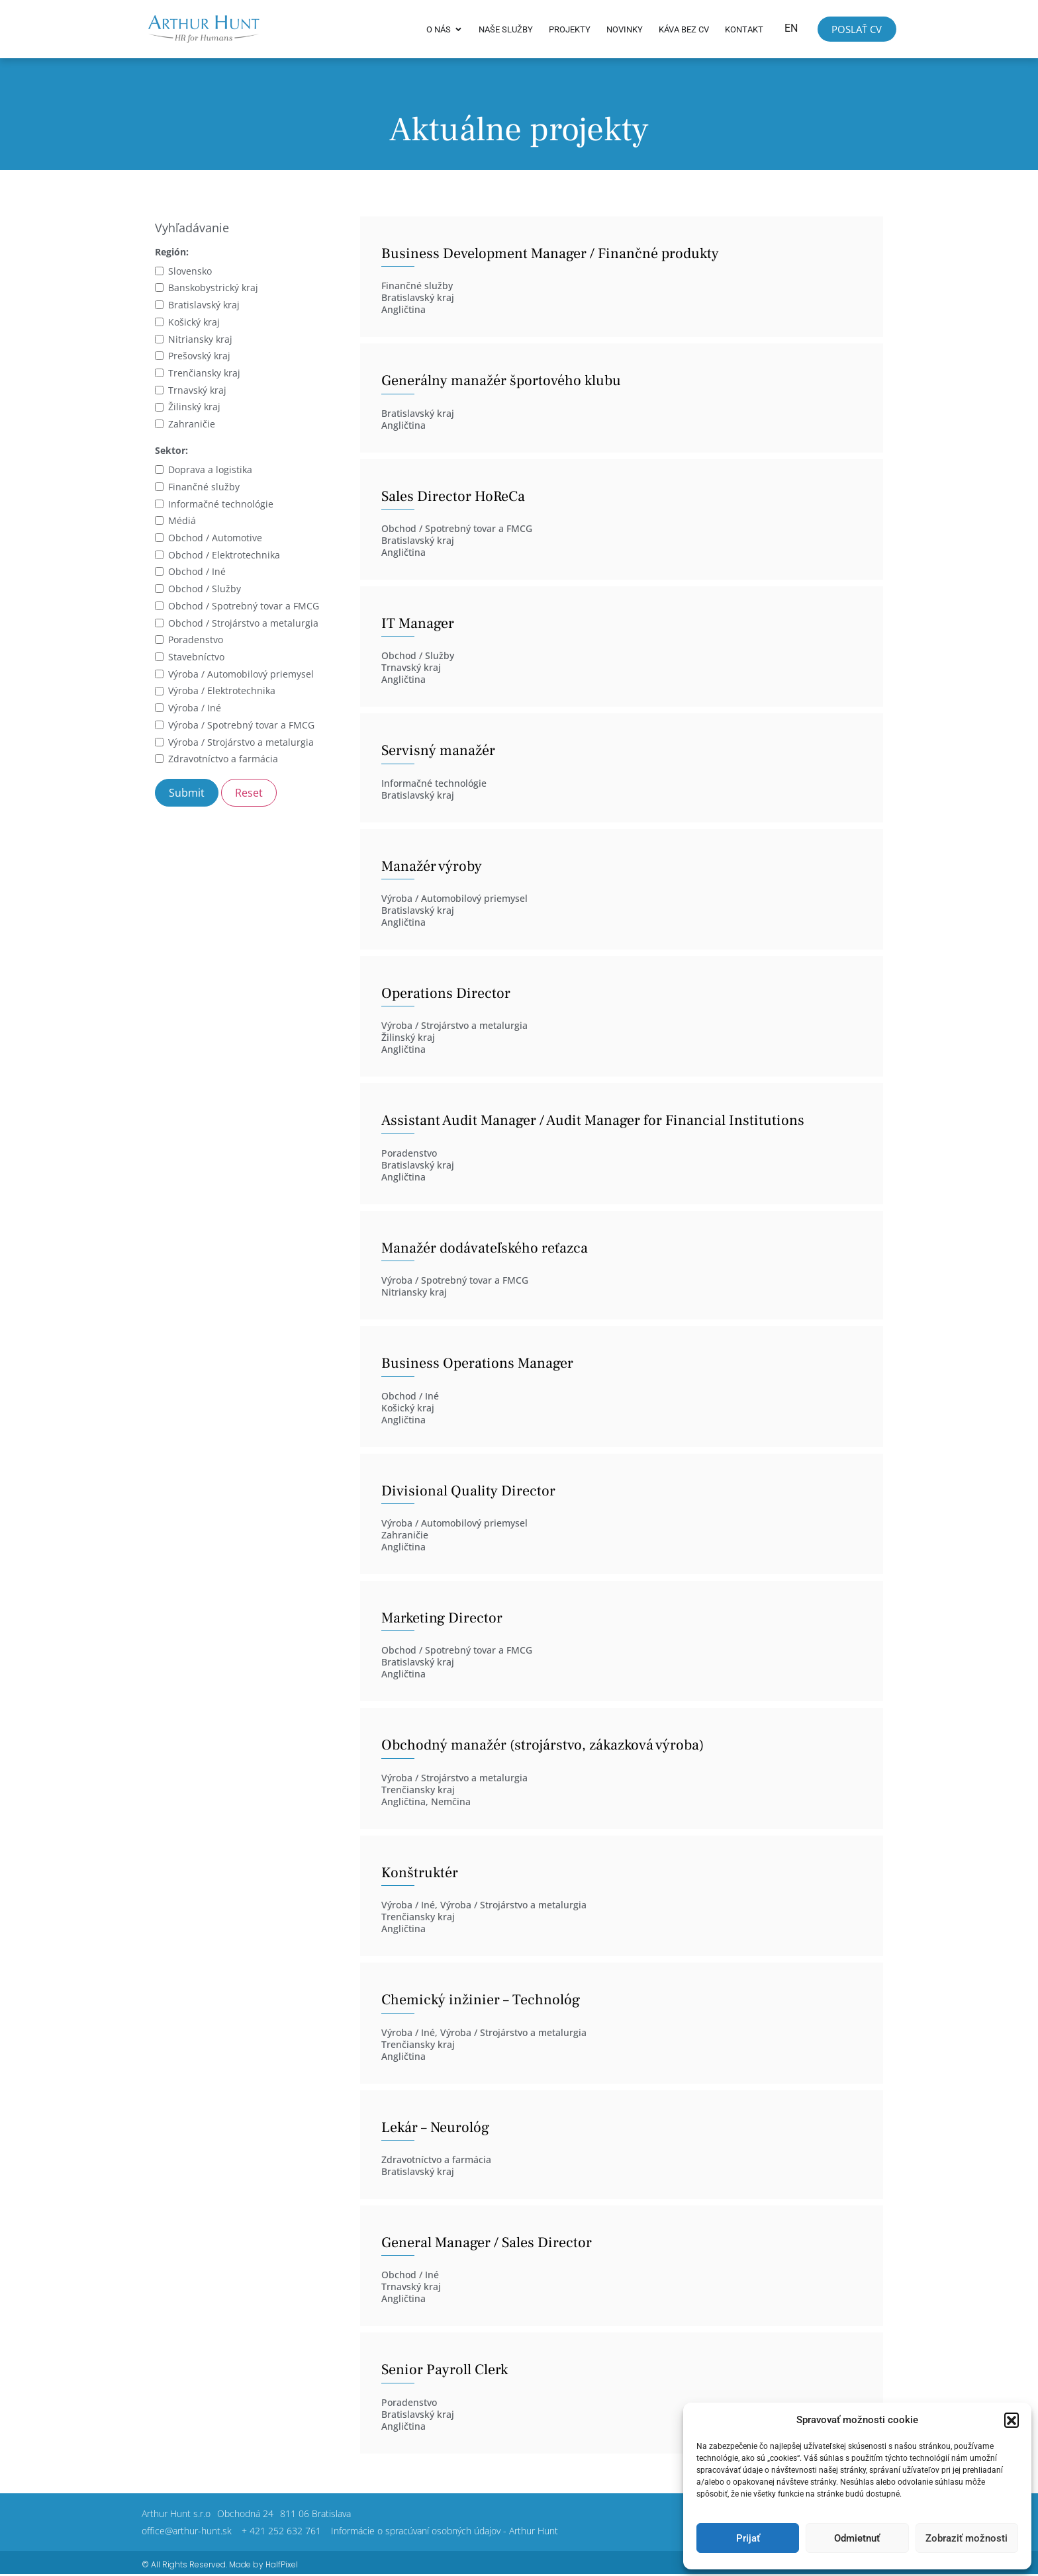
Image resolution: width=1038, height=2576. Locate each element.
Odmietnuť (857, 2538)
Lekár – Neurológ (435, 2128)
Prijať (748, 2538)
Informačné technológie (220, 504)
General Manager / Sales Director (486, 2244)
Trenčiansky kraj (204, 374)
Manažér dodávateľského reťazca (484, 1248)
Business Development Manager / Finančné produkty (550, 254)
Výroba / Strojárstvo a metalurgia (241, 742)
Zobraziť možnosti (966, 2538)
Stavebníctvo (196, 658)
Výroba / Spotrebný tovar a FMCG (241, 725)
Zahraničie (191, 425)
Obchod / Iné (197, 572)
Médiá (182, 521)
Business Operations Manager (477, 1364)
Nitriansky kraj (200, 339)
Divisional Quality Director (468, 1491)
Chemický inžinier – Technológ (480, 2001)
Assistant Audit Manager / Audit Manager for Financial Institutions (592, 1121)
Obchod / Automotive (215, 539)
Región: (172, 253)
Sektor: (171, 451)
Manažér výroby (431, 867)
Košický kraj (194, 322)
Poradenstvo (195, 641)
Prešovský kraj (199, 357)
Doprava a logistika (210, 471)
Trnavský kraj (197, 390)
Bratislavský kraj (204, 306)
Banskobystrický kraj (213, 289)
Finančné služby (204, 487)
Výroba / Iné (194, 709)
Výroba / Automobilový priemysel (241, 674)
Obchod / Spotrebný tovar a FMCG (243, 606)
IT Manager (417, 624)
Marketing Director (441, 1619)
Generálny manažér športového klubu (501, 382)
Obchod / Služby (204, 590)
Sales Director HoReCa (453, 497)
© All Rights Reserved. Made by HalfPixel (220, 2565)
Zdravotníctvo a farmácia (223, 760)
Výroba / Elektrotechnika (221, 692)
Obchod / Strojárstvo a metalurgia (243, 623)
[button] (1011, 2419)
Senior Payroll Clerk (444, 2371)
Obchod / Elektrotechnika (224, 555)
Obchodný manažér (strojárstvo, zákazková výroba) (542, 1746)
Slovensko (190, 271)
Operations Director (445, 994)
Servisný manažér (438, 751)
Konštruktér (419, 1873)
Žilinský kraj (194, 408)
